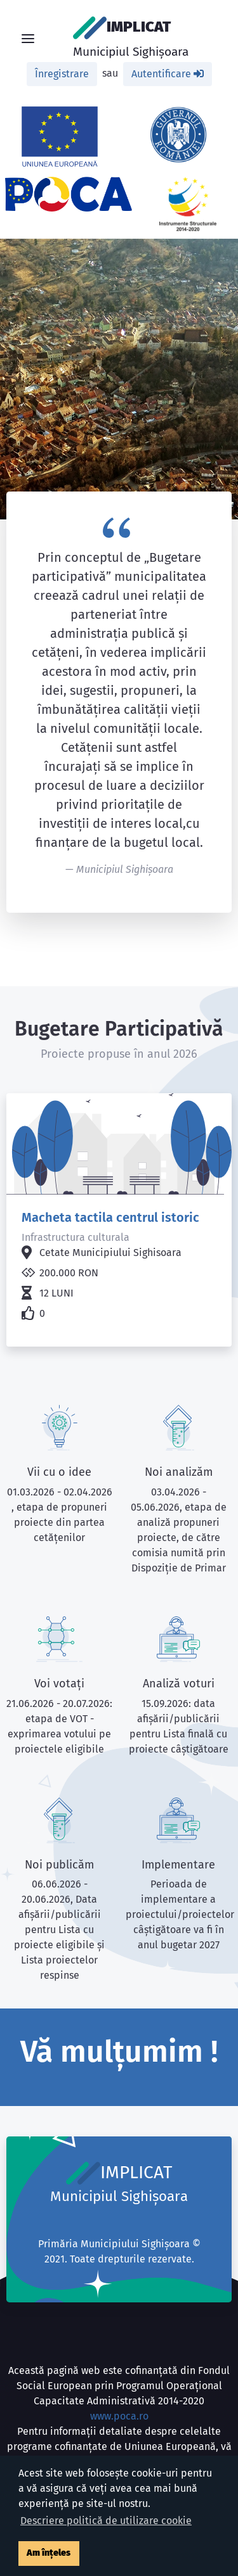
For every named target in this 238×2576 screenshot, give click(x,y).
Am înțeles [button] (48, 2552)
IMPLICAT (130, 37)
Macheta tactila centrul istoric (110, 1217)
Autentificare (167, 74)
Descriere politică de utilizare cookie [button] (106, 2521)
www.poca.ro (119, 2416)
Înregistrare (62, 74)
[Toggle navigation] (28, 38)
